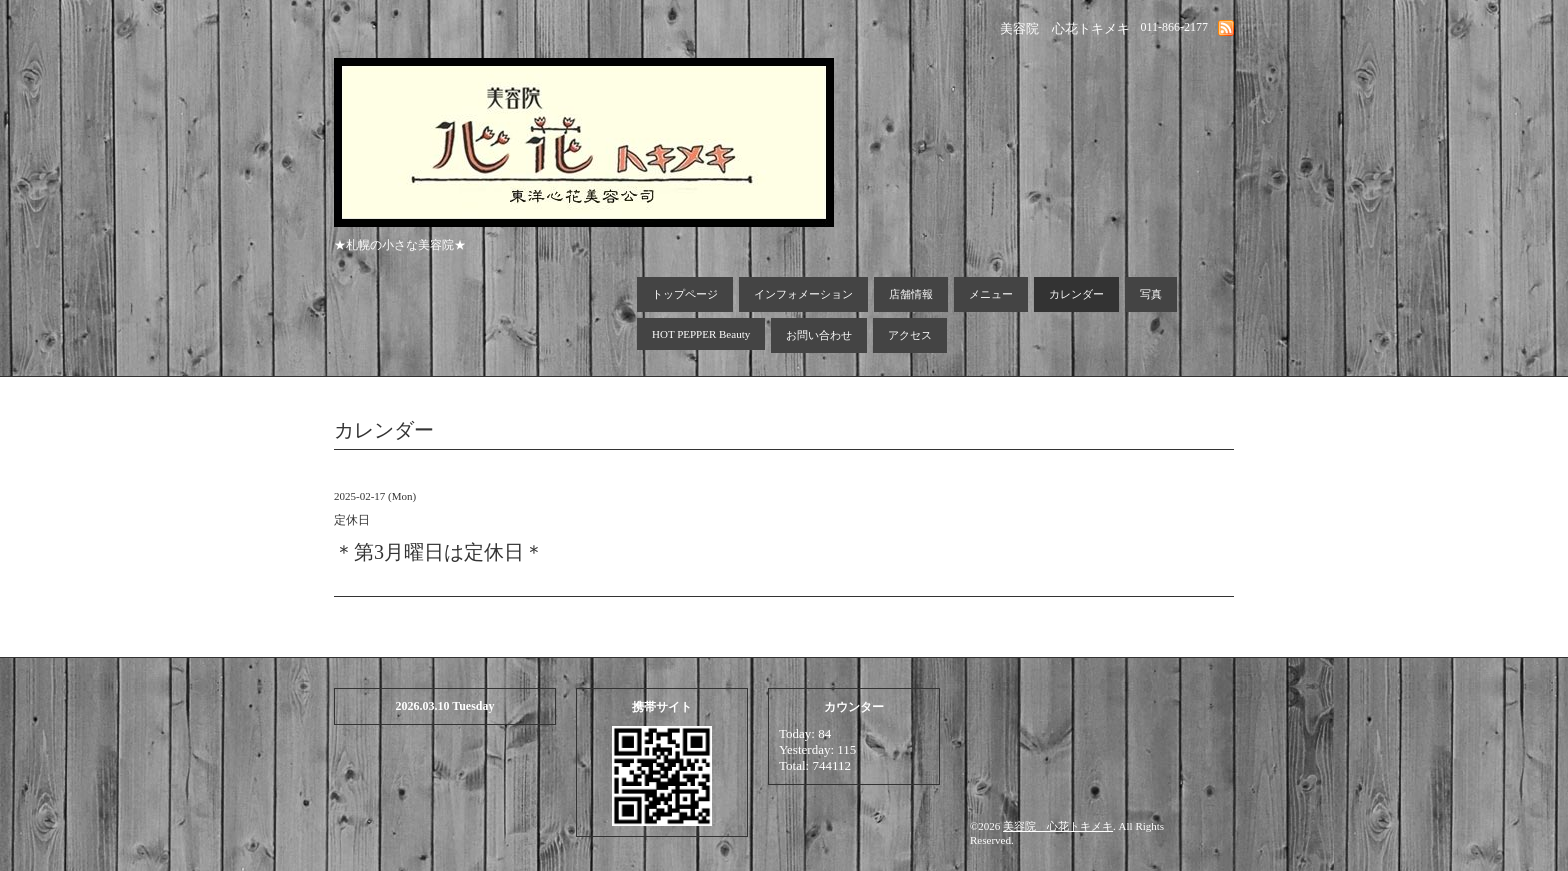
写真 (1151, 294)
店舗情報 (911, 294)
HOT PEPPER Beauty (701, 334)
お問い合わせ (819, 335)
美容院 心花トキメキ (1058, 826)
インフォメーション (803, 294)
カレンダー (1076, 294)
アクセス (910, 335)
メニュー (991, 294)
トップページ (685, 294)
